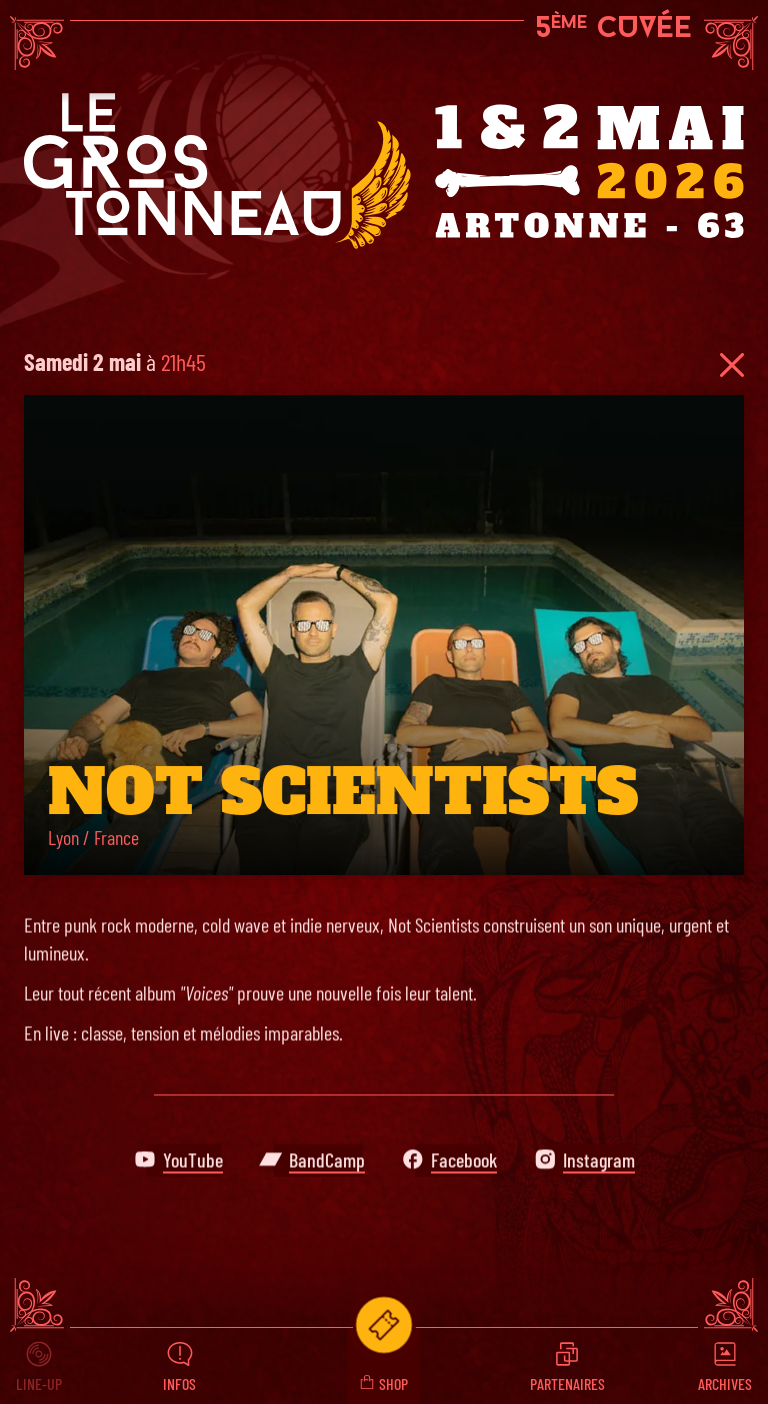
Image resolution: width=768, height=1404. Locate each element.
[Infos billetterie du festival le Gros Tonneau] (384, 1325)
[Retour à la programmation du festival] (732, 365)
